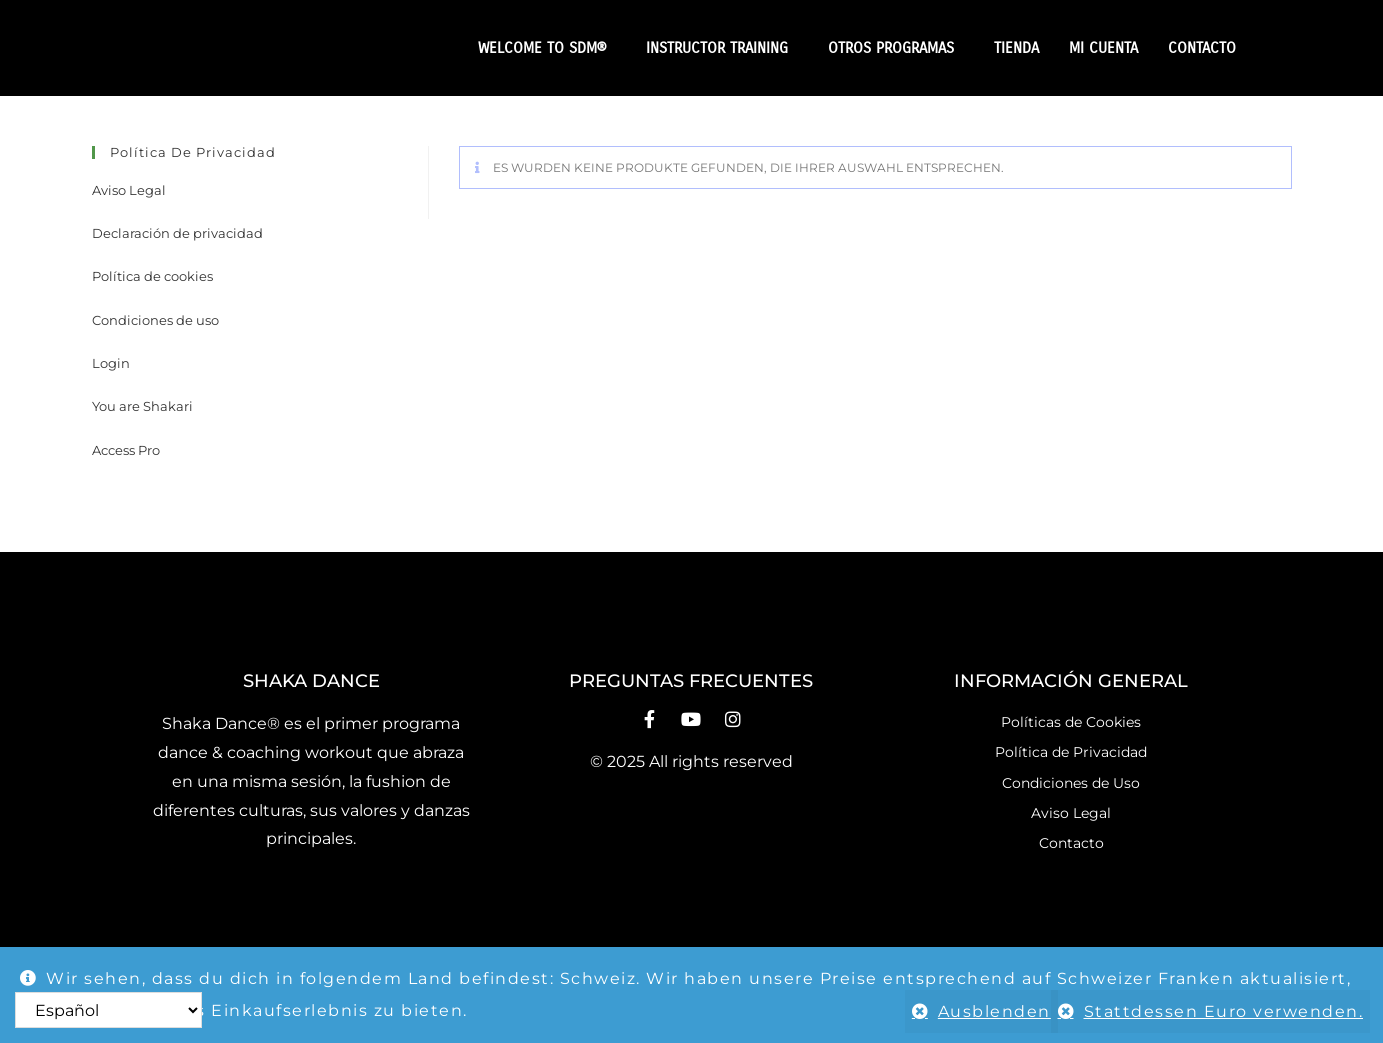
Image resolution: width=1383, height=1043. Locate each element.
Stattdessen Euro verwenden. (1224, 1011)
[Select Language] (108, 1010)
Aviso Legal (129, 190)
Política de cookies (152, 276)
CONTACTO (1202, 48)
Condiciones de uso (155, 320)
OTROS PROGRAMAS (896, 48)
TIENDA (1016, 48)
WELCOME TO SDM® (547, 48)
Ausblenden (981, 1011)
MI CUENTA (1103, 48)
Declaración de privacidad (177, 233)
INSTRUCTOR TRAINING (722, 48)
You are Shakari (142, 406)
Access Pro (126, 450)
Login (111, 363)
